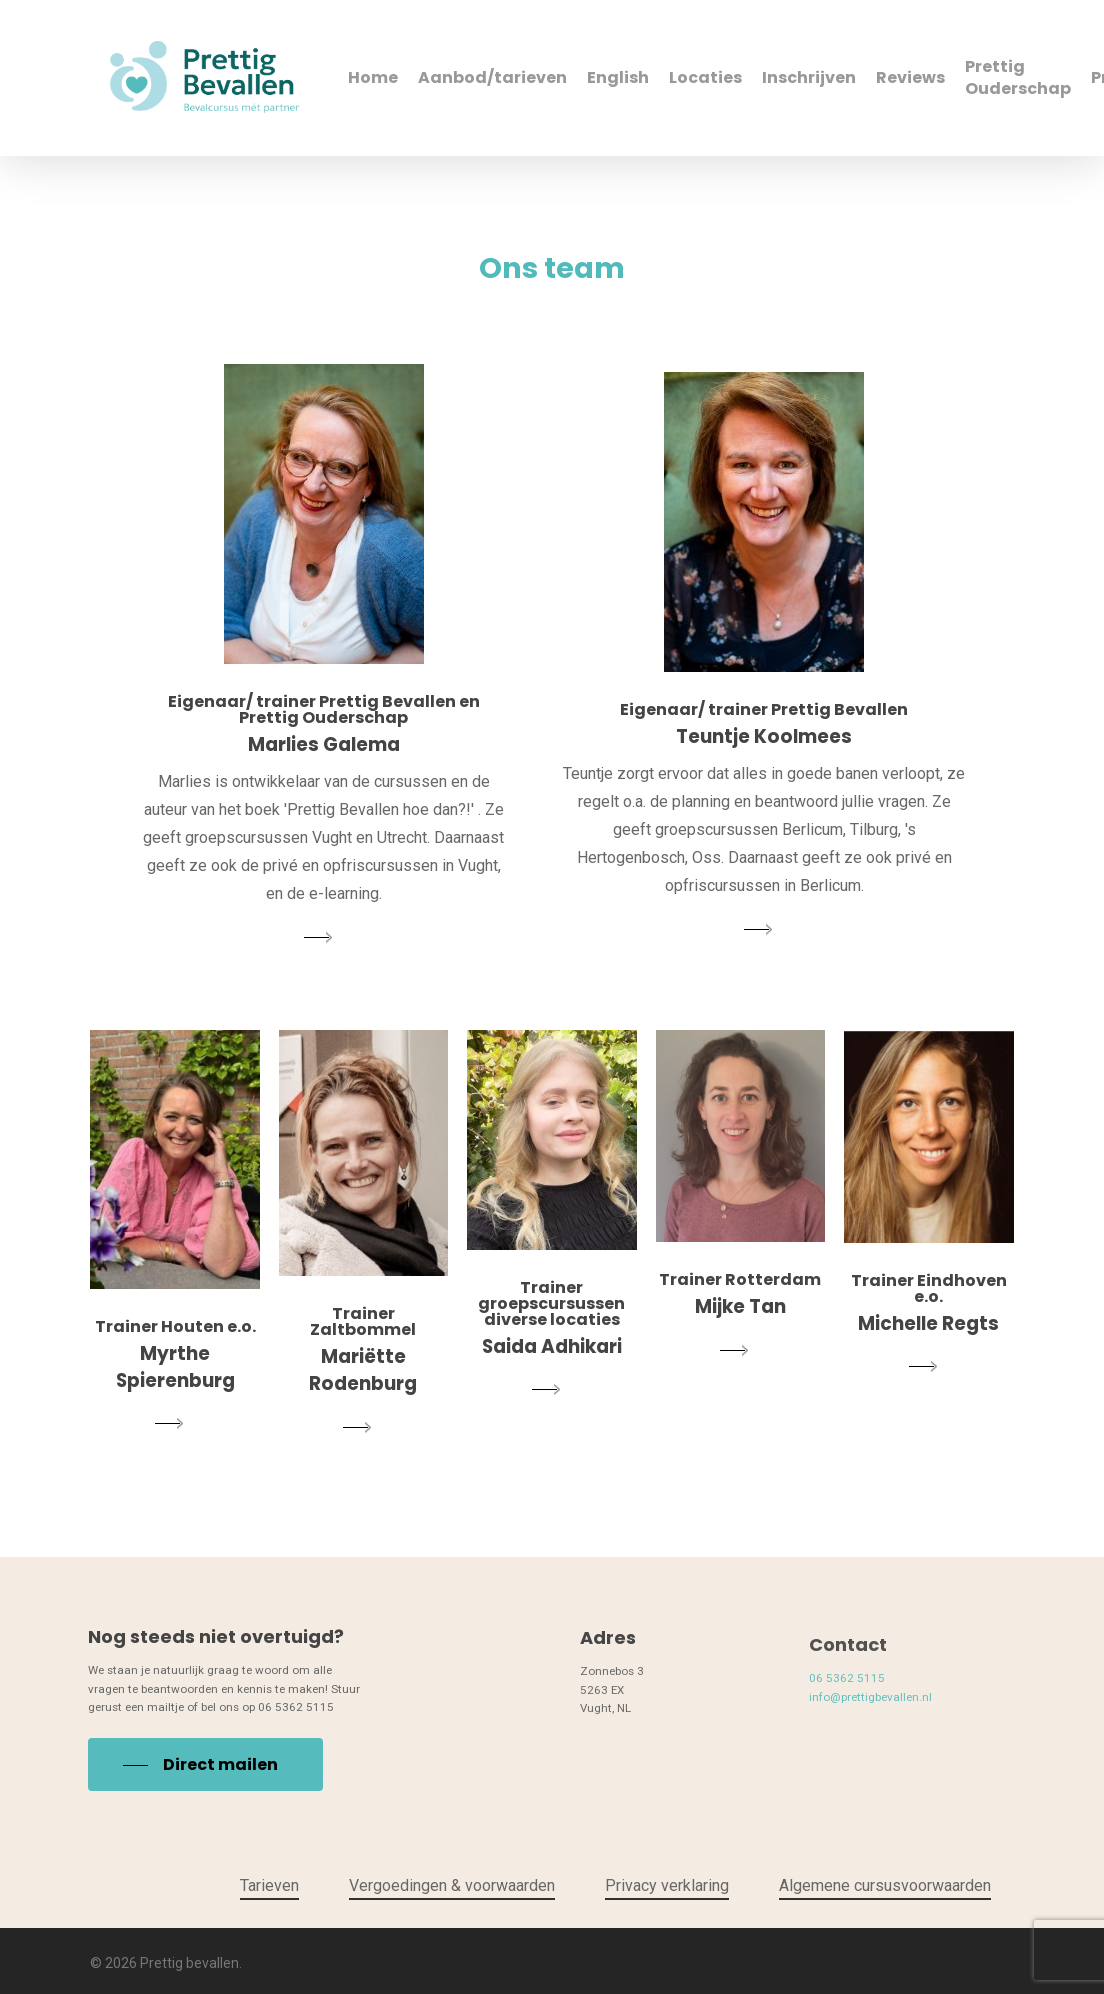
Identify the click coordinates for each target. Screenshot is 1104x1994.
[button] (205, 1812)
